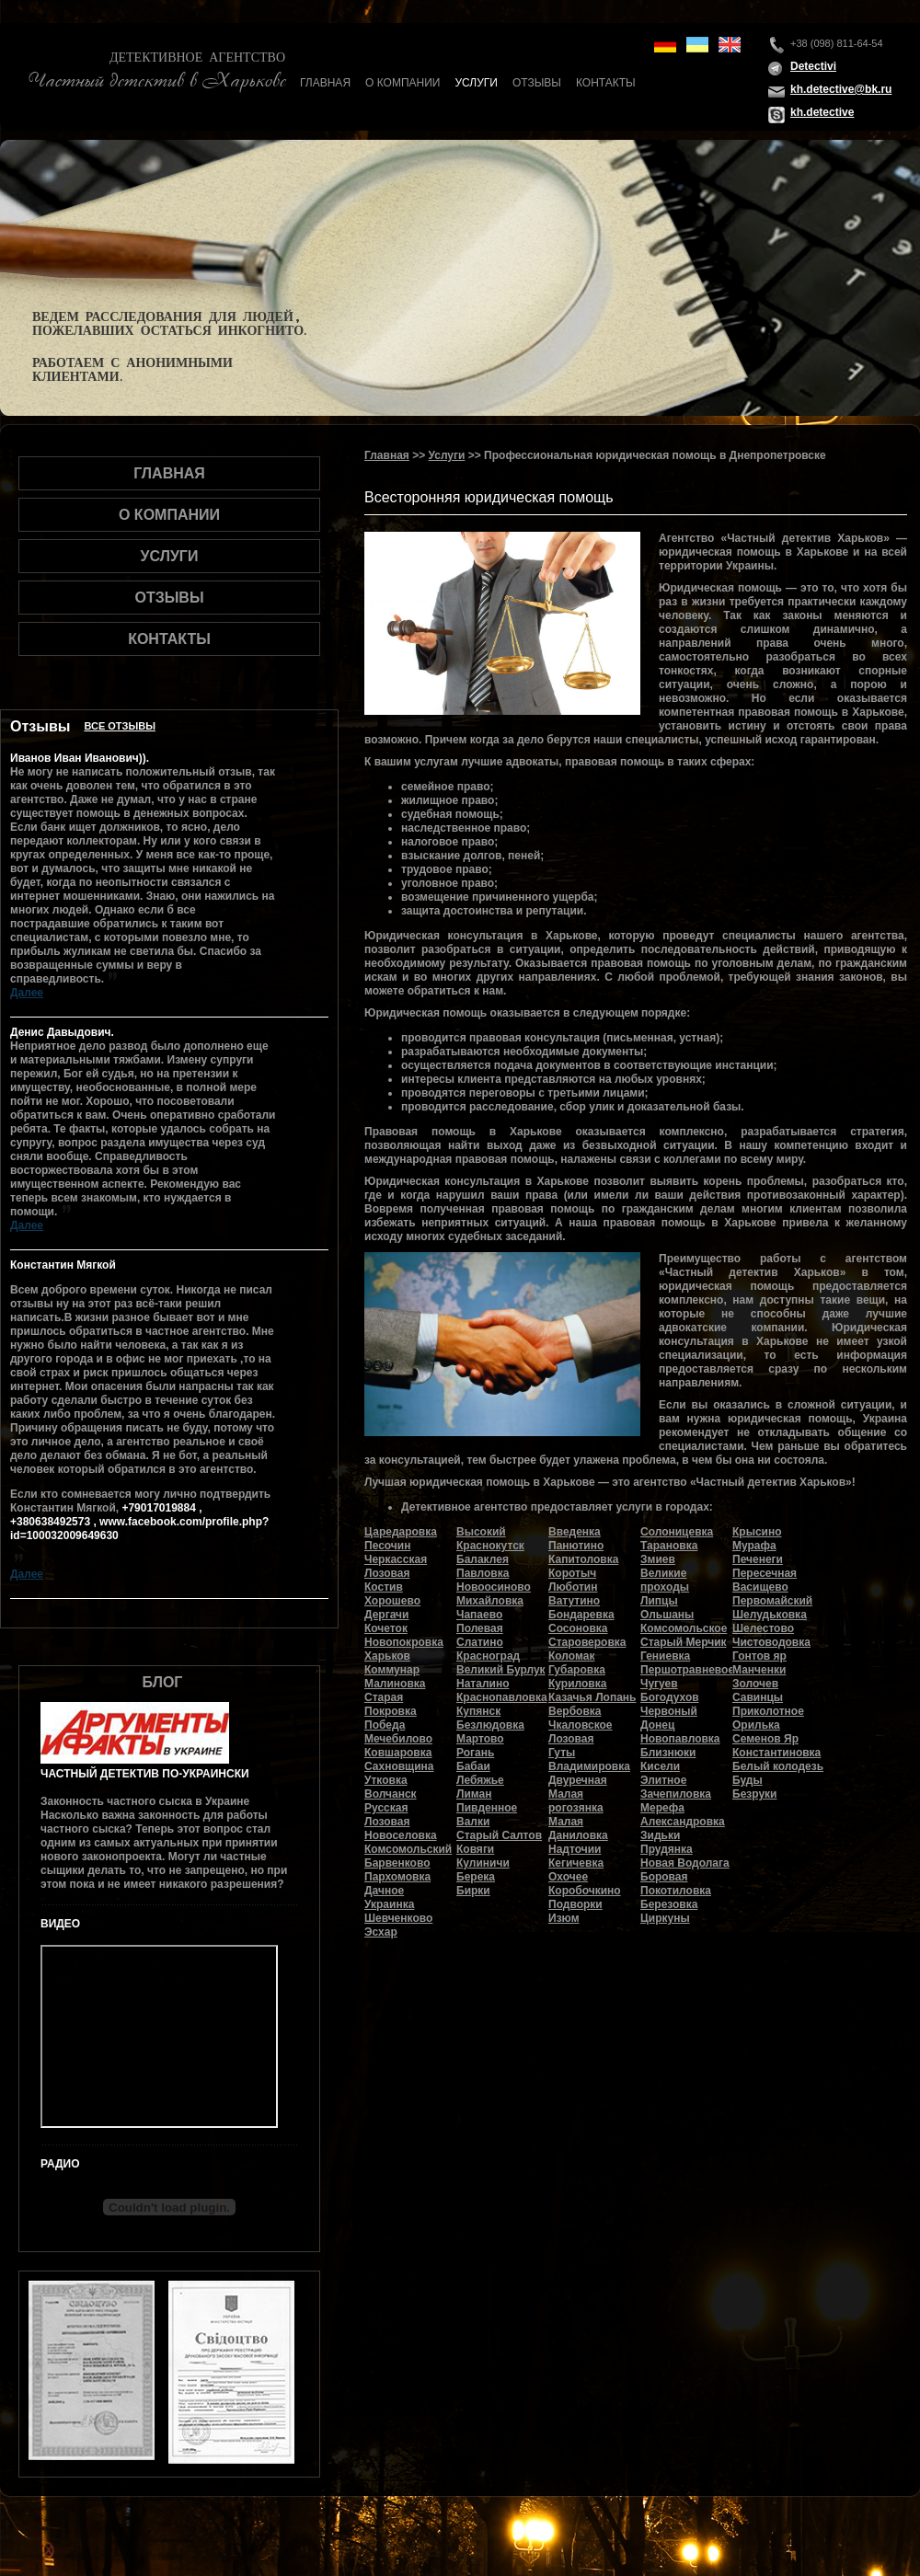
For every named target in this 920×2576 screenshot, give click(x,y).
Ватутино (574, 1600)
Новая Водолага (685, 1863)
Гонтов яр (759, 1656)
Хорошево (392, 1600)
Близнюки (668, 1752)
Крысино (757, 1531)
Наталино (482, 1683)
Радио (60, 2163)
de (665, 44)
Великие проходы (664, 1580)
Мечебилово (398, 1738)
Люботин (572, 1587)
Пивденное (486, 1807)
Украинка (389, 1904)
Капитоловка (583, 1559)
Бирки (473, 1890)
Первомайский (772, 1600)
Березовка (668, 1904)
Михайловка (489, 1600)
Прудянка (666, 1849)
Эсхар (380, 1932)
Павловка (482, 1573)
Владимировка (589, 1766)
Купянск (478, 1711)
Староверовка (587, 1642)
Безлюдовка (490, 1725)
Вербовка (574, 1711)
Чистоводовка (771, 1642)
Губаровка (576, 1669)
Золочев (755, 1683)
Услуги (476, 82)
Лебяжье (480, 1780)
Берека (475, 1876)
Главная (325, 82)
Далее (26, 992)
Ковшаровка (397, 1752)
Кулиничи (483, 1863)
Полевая (479, 1628)
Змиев (657, 1559)
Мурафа (754, 1545)
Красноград (488, 1656)
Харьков (387, 1656)
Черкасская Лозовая (395, 1566)
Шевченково (398, 1918)
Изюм (564, 1918)
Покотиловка (675, 1890)
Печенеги (757, 1559)
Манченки (759, 1669)
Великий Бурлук (501, 1669)
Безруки (754, 1794)
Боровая (664, 1876)
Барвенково (397, 1863)
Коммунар (392, 1669)
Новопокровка (403, 1642)
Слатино (479, 1642)
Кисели (660, 1766)
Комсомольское (683, 1628)
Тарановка (668, 1545)
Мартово (480, 1738)
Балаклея (482, 1559)
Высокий (481, 1531)
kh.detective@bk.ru (840, 89)
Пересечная (764, 1573)
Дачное (384, 1890)
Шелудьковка (769, 1614)
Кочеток (386, 1628)
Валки (472, 1821)
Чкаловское (580, 1725)
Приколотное (768, 1711)
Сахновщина (399, 1766)
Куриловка (577, 1683)
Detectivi (813, 66)
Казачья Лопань (592, 1697)
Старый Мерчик (683, 1642)
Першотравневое (687, 1669)
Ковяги (475, 1849)
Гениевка (665, 1656)
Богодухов (669, 1697)
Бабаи (473, 1766)
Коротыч (572, 1573)
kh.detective (822, 112)
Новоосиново (493, 1587)
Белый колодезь (777, 1766)
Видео (60, 1923)
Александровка (682, 1821)
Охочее (568, 1876)
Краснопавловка (501, 1697)
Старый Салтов (499, 1835)
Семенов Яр (765, 1738)
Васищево (760, 1587)
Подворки (575, 1904)
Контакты (606, 82)
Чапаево (479, 1614)
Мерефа (662, 1807)
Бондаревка (581, 1614)
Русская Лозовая (386, 1814)
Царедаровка (400, 1531)
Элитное (663, 1780)
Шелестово (763, 1628)
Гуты (561, 1752)
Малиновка (394, 1683)
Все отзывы (119, 725)
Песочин (387, 1545)
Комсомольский (408, 1849)
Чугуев (659, 1683)
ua (697, 44)
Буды (747, 1780)
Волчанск (390, 1794)
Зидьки (660, 1835)
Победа (384, 1725)
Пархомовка (397, 1876)
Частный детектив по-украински (144, 1773)
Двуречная (577, 1780)
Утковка (386, 1780)
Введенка (574, 1531)
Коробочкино (584, 1890)
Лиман (473, 1794)
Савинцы (757, 1697)
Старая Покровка (390, 1704)
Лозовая (570, 1738)
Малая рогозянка (576, 1801)
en (730, 44)
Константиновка (776, 1752)
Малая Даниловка (578, 1828)
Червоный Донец (668, 1718)
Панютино (576, 1545)
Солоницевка (676, 1531)
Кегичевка (576, 1863)
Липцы (659, 1600)
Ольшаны (667, 1614)
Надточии (574, 1849)
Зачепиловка (675, 1794)
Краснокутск (490, 1545)
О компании (402, 82)
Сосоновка (577, 1628)
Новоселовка (400, 1835)
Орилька (756, 1725)
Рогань (475, 1752)
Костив (383, 1587)
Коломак (571, 1656)
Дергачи (386, 1614)
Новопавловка (680, 1738)
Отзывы (536, 82)
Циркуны (665, 1918)
